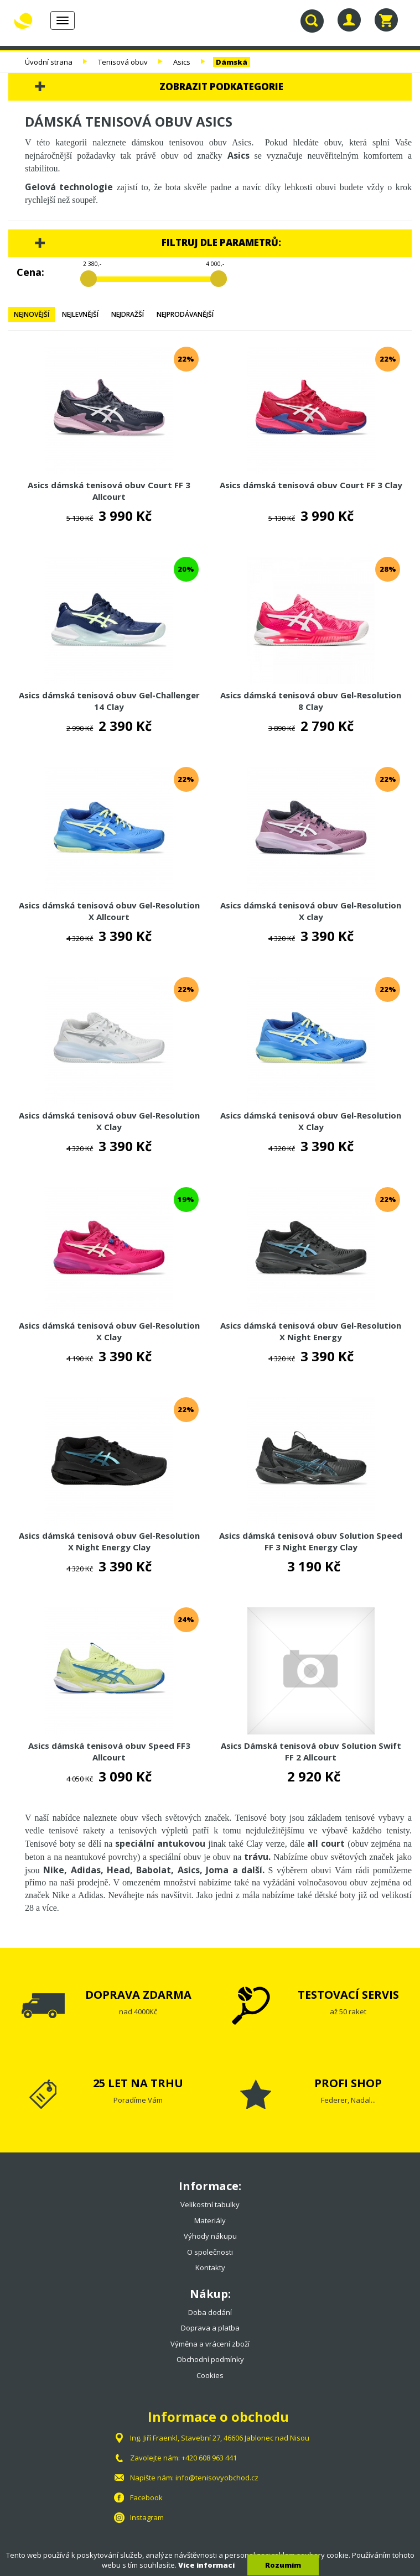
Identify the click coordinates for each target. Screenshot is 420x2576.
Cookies (210, 2375)
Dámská (231, 62)
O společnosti (210, 2252)
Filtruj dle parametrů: (221, 242)
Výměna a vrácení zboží (210, 2344)
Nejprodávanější (185, 314)
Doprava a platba (210, 2328)
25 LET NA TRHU (138, 2083)
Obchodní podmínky (210, 2359)
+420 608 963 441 (209, 2458)
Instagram (147, 2517)
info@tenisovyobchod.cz (216, 2478)
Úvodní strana (48, 62)
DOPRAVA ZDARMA (138, 1994)
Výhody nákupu (210, 2236)
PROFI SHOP (348, 2083)
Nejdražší (127, 314)
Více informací (206, 2565)
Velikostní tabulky (210, 2204)
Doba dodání (210, 2312)
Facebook (146, 2497)
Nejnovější (31, 314)
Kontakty (210, 2267)
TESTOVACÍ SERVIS (348, 1994)
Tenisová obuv (123, 62)
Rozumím (283, 2565)
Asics (181, 62)
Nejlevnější (80, 314)
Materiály (210, 2220)
